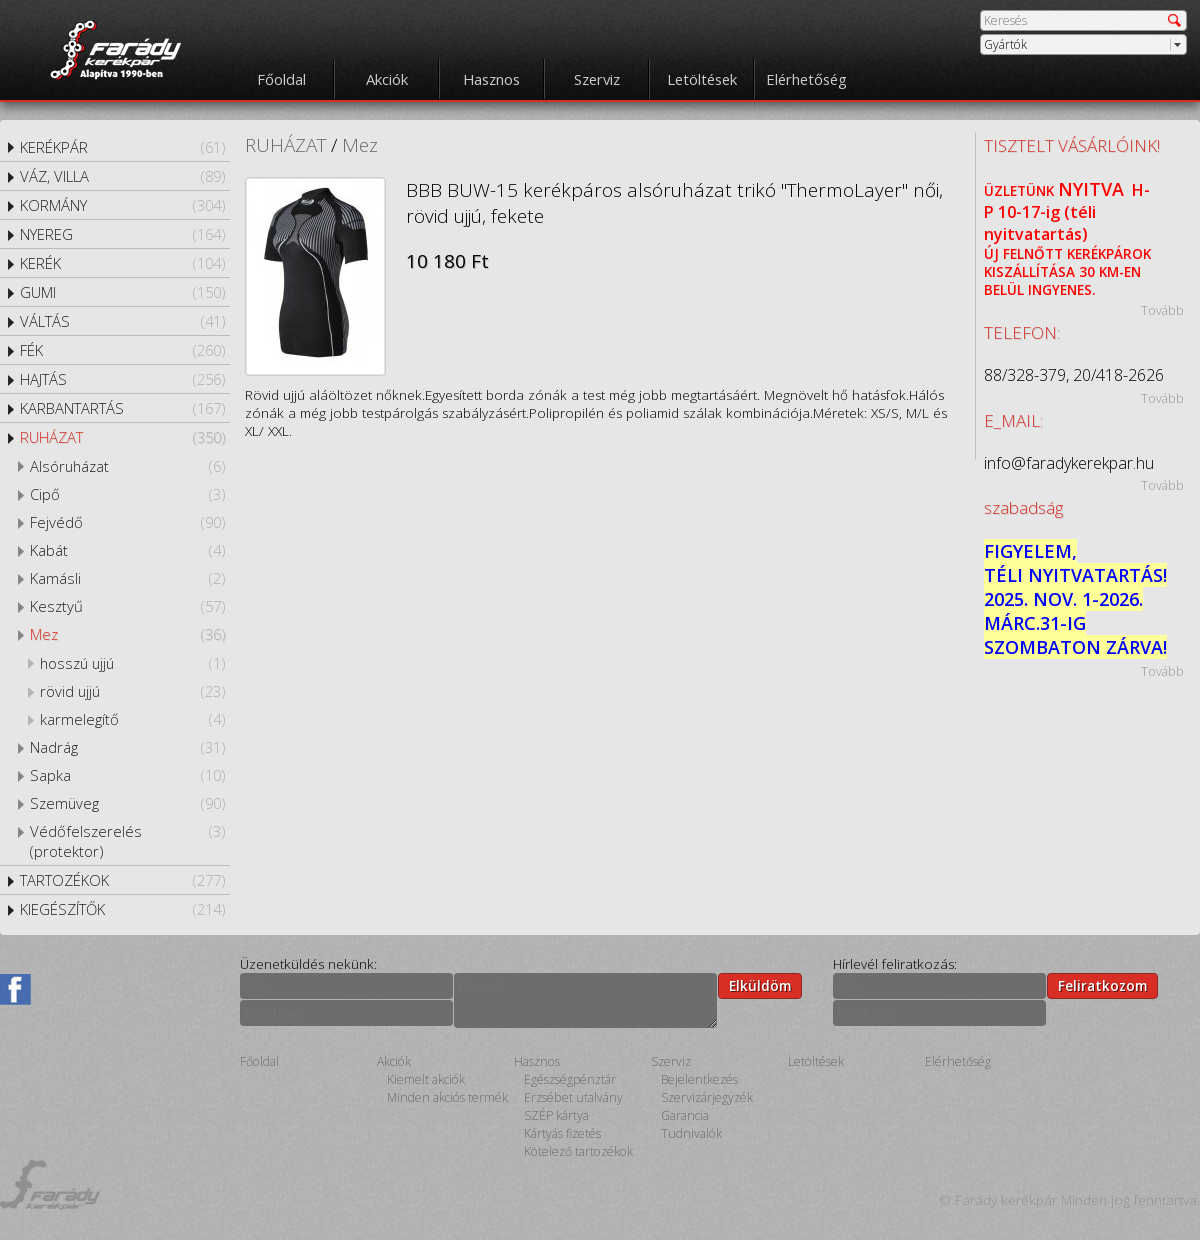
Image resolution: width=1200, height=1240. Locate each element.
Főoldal (281, 79)
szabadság (1023, 507)
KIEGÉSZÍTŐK (122, 909)
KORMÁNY (122, 205)
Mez (127, 634)
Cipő (127, 494)
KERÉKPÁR (122, 147)
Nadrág (127, 747)
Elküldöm (760, 986)
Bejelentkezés (699, 1079)
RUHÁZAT (122, 437)
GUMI (122, 292)
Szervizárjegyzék (707, 1097)
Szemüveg (127, 803)
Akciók (387, 79)
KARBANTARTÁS (122, 408)
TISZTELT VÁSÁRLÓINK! (1072, 145)
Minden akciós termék (447, 1097)
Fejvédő (127, 522)
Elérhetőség (806, 79)
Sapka (127, 775)
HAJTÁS (122, 379)
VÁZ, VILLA (122, 176)
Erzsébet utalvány (573, 1097)
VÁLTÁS (122, 321)
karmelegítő (132, 719)
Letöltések (702, 79)
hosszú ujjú (132, 663)
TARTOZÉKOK (122, 880)
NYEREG (122, 234)
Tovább (1162, 310)
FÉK (122, 350)
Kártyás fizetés (562, 1133)
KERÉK (122, 263)
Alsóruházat (127, 466)
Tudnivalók (691, 1133)
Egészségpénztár (570, 1079)
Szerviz (597, 79)
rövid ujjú (132, 691)
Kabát (127, 550)
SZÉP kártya (556, 1115)
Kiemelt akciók (426, 1079)
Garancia (685, 1115)
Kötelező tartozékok (578, 1151)
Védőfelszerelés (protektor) (127, 841)
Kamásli (127, 578)
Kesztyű (127, 606)
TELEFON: (1022, 332)
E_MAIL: (1013, 420)
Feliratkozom (1102, 986)
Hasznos (491, 79)
